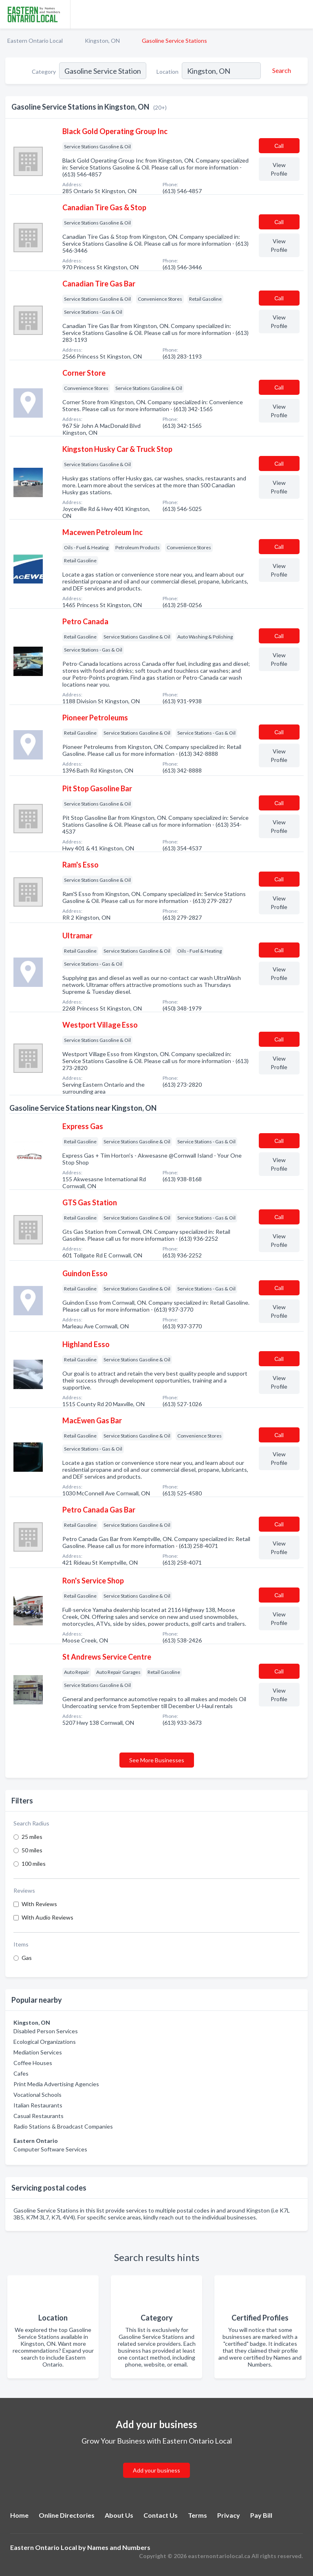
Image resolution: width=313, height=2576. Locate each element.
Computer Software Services (50, 2149)
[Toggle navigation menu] (302, 14)
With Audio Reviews (47, 1917)
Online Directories (67, 2515)
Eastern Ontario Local (35, 40)
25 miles (32, 1836)
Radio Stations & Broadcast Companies (63, 2126)
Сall (279, 145)
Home (19, 2515)
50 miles (32, 1850)
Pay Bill (261, 2515)
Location (167, 71)
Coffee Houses (32, 2062)
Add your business (156, 2470)
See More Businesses (156, 1760)
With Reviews (39, 1903)
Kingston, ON (102, 40)
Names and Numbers (118, 2547)
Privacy (228, 2515)
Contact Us (160, 2515)
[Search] (280, 70)
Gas (27, 1957)
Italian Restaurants (37, 2105)
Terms (197, 2515)
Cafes (21, 2073)
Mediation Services (37, 2052)
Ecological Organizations (44, 2041)
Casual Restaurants (38, 2115)
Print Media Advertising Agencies (56, 2084)
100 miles (34, 1863)
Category (44, 71)
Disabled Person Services (45, 2031)
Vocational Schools (37, 2094)
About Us (119, 2515)
